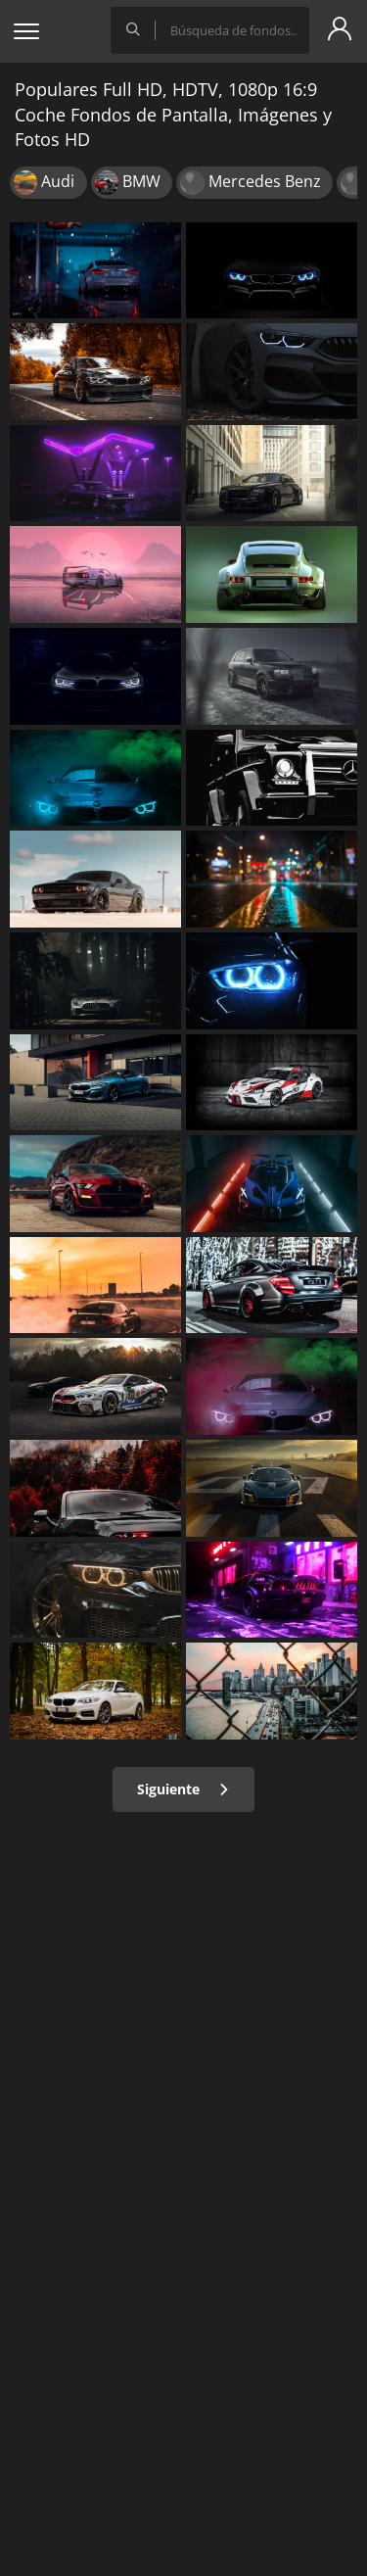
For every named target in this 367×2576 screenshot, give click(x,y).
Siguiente (183, 1789)
